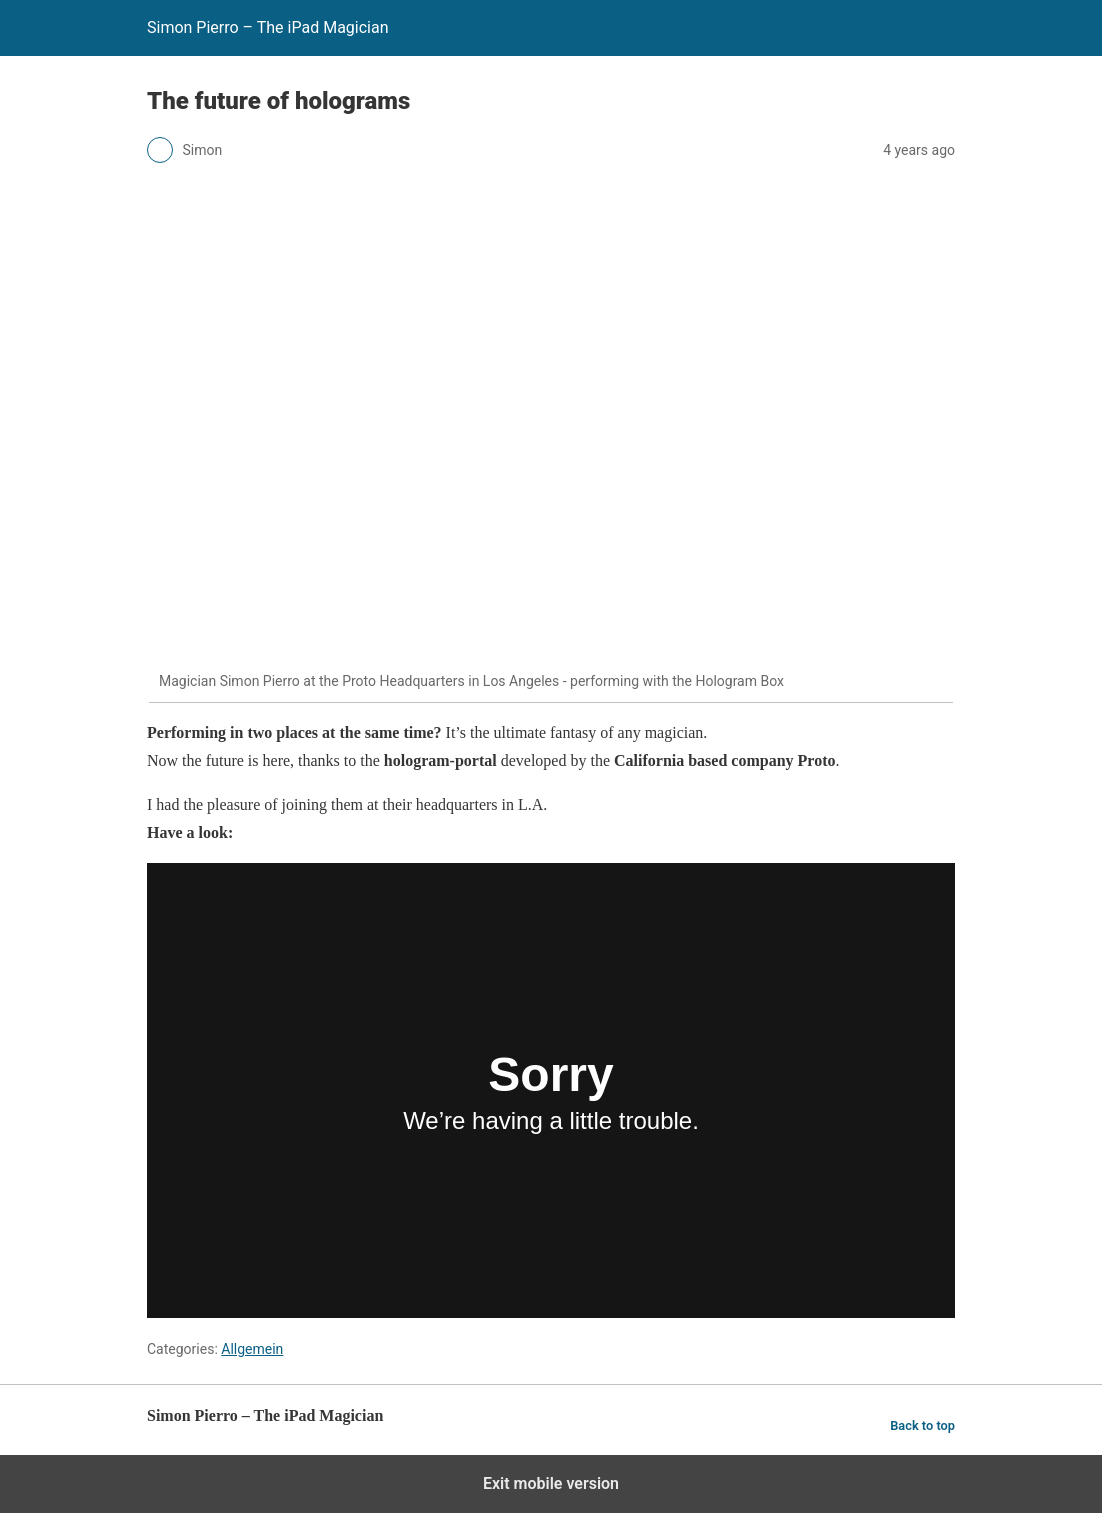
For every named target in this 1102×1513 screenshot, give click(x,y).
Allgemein (252, 1349)
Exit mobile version (551, 1483)
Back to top (922, 1425)
